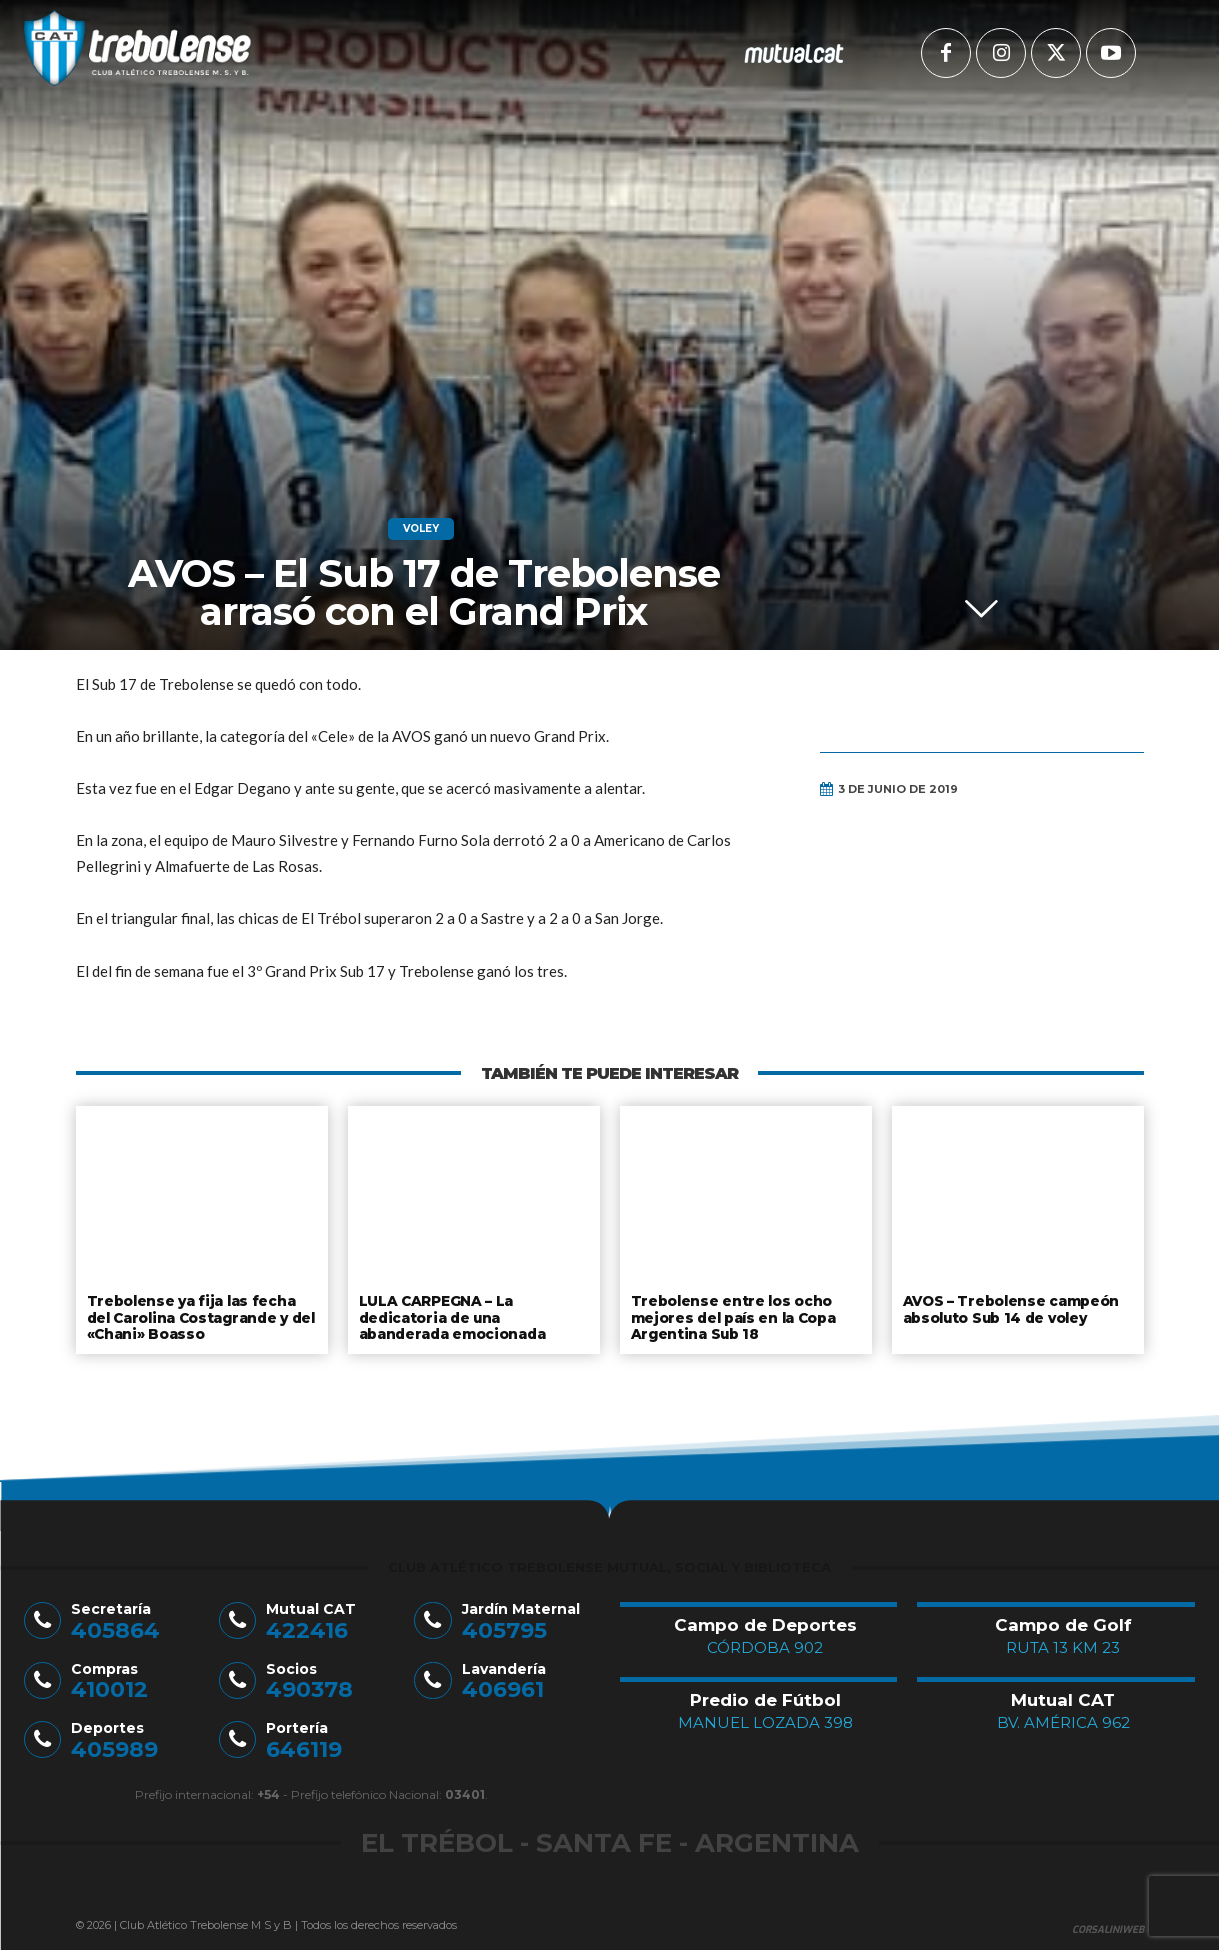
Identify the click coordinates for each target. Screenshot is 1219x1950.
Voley (421, 529)
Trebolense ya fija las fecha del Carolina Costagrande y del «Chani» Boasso (201, 1315)
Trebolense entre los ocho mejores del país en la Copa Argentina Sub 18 (733, 1315)
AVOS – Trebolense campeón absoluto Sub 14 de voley (1009, 1308)
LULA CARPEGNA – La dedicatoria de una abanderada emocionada (451, 1315)
